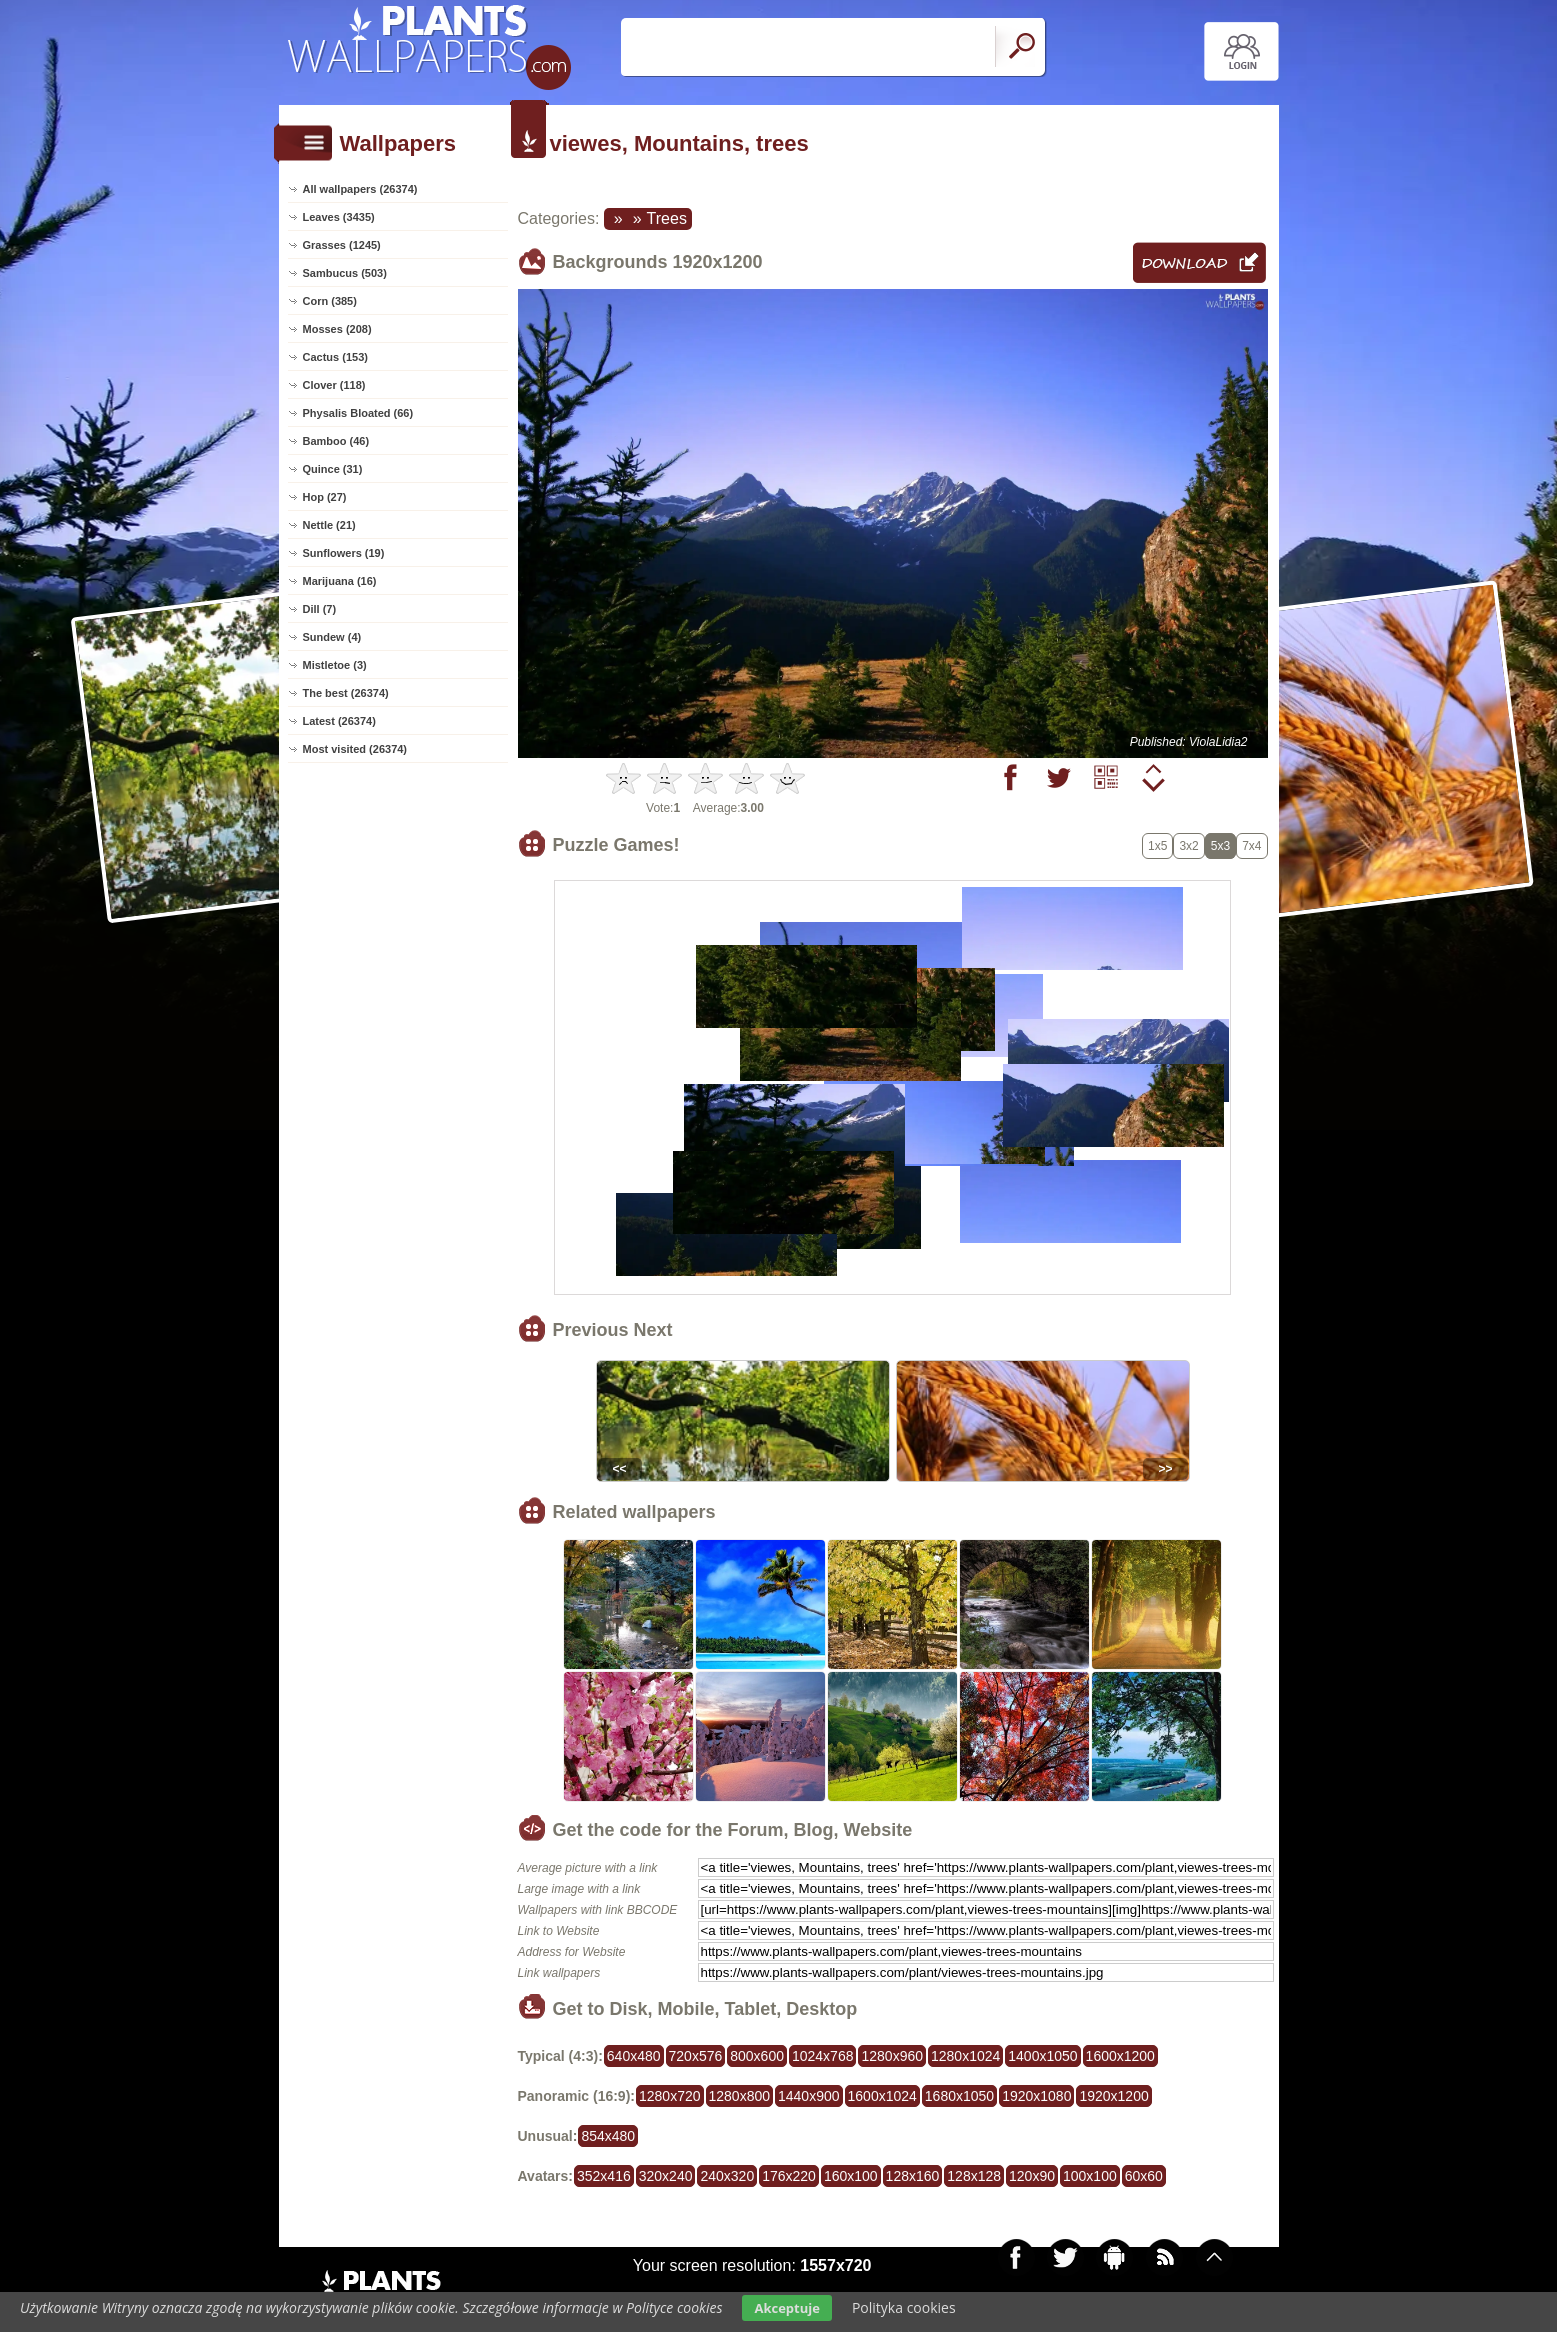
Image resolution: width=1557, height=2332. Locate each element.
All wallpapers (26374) (360, 189)
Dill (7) (320, 609)
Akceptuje (786, 2308)
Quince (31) (333, 469)
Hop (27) (325, 497)
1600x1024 (882, 2096)
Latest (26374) (339, 721)
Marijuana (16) (340, 581)
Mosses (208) (337, 329)
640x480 (634, 2056)
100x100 (1090, 2176)
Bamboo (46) (336, 441)
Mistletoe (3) (335, 665)
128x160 (913, 2176)
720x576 (696, 2056)
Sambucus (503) (345, 273)
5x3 (1220, 846)
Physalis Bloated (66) (358, 413)
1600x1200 (1120, 2056)
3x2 (1188, 846)
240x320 (727, 2176)
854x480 (608, 2136)
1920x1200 (1113, 2096)
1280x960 (892, 2056)
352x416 (604, 2176)
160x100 (851, 2176)
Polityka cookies (904, 2307)
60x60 (1144, 2176)
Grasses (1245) (342, 245)
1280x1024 (965, 2056)
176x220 (789, 2176)
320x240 (666, 2176)
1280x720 (670, 2096)
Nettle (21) (329, 525)
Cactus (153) (335, 357)
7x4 (1251, 846)
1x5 (1157, 846)
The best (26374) (346, 693)
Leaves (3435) (339, 217)
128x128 (974, 2176)
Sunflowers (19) (344, 553)
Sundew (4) (332, 637)
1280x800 (740, 2096)
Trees (667, 218)
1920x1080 (1036, 2096)
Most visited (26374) (355, 749)
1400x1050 (1042, 2056)
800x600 (757, 2056)
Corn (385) (330, 301)
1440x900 (809, 2096)
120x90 (1032, 2176)
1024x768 (823, 2056)
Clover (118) (334, 385)
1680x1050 (959, 2096)
